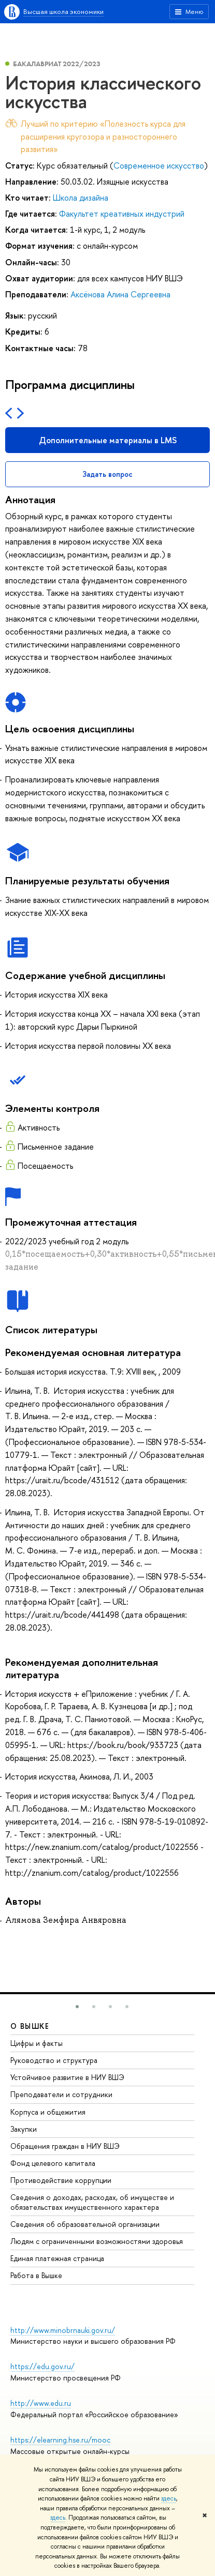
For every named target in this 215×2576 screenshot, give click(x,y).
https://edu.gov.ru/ (42, 2366)
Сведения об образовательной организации (85, 2224)
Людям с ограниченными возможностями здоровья (96, 2241)
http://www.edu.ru (40, 2403)
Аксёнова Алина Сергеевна (120, 294)
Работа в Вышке (36, 2275)
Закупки (23, 2129)
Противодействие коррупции (60, 2180)
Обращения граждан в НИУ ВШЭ (65, 2146)
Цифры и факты (36, 2043)
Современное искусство (158, 165)
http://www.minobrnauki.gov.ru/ (62, 2330)
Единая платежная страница (57, 2258)
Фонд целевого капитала (52, 2163)
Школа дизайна (80, 197)
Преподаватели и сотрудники (61, 2094)
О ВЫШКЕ (30, 2026)
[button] (77, 2006)
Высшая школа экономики (63, 11)
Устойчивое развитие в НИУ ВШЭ (67, 2077)
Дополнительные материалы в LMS (108, 440)
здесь (168, 2498)
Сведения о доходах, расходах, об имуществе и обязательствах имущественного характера (92, 2201)
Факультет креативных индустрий (121, 213)
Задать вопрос (107, 474)
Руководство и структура (53, 2060)
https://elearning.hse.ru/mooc (60, 2440)
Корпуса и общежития (47, 2112)
